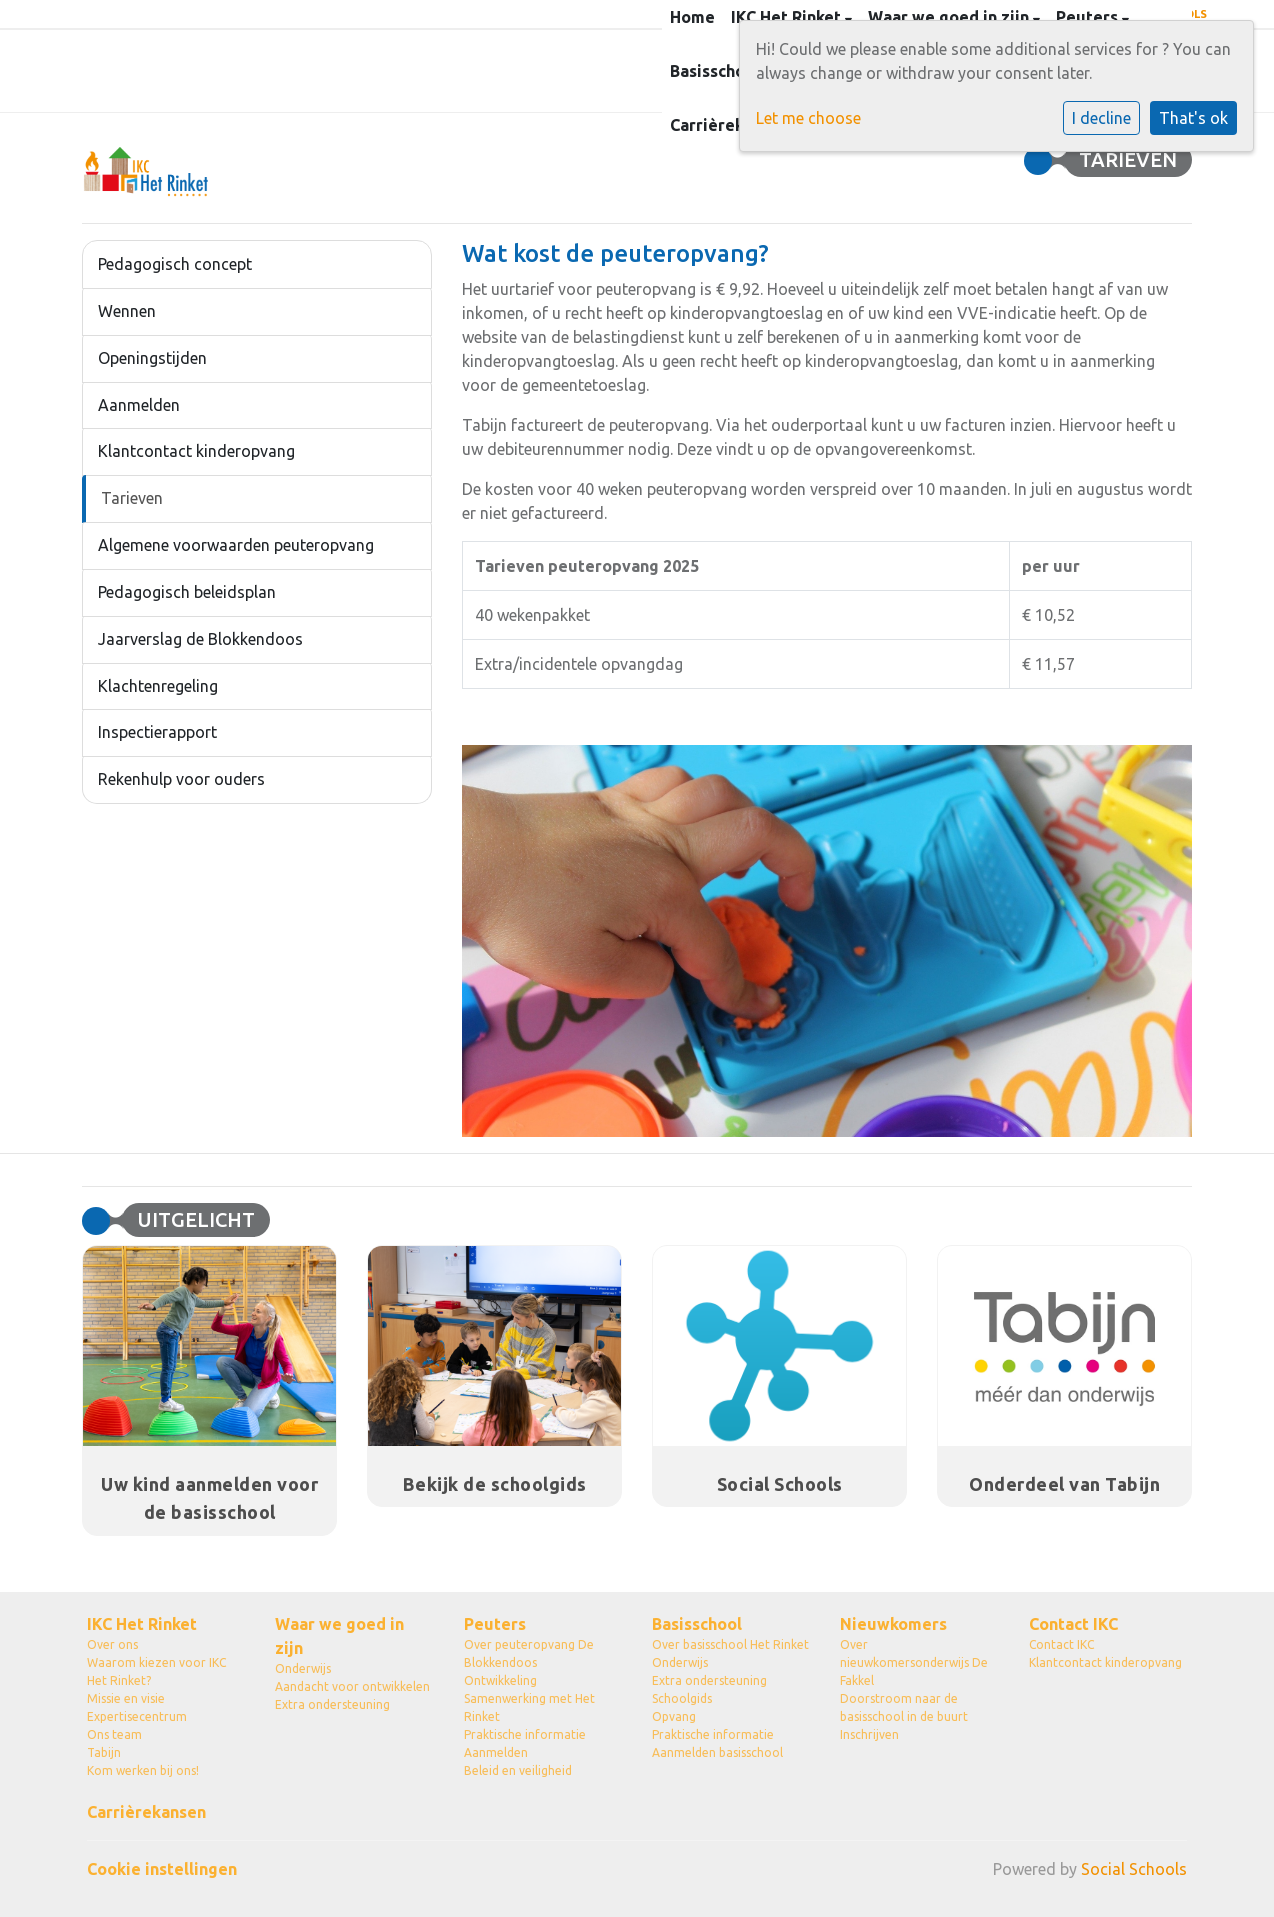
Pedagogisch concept (175, 264)
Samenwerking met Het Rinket (529, 1707)
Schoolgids (682, 1698)
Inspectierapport (157, 732)
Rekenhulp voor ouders (181, 779)
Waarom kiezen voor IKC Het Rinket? (156, 1671)
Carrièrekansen (729, 125)
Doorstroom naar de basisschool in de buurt (904, 1707)
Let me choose (808, 118)
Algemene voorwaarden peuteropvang (236, 545)
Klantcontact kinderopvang (196, 451)
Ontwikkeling (500, 1680)
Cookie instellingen (162, 1869)
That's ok (1193, 118)
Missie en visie (126, 1698)
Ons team (114, 1734)
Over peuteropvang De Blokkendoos (529, 1653)
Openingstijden (152, 358)
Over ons (112, 1644)
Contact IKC (1073, 1624)
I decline (1101, 118)
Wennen (127, 311)
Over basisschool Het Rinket (730, 1644)
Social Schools (1134, 1869)
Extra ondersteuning (332, 1704)
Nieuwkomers (893, 1624)
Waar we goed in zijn (339, 1636)
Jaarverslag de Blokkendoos (200, 639)
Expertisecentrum (137, 1716)
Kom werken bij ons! (143, 1770)
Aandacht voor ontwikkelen (352, 1686)
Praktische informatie (525, 1734)
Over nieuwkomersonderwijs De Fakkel (914, 1662)
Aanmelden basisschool (717, 1752)
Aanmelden (139, 405)
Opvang (674, 1716)
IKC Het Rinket (142, 1624)
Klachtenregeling (158, 686)
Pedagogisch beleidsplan (187, 592)
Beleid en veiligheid (518, 1770)
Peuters (495, 1624)
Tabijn (104, 1752)
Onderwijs (303, 1668)
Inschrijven (869, 1734)
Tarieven (132, 498)
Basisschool (717, 71)
